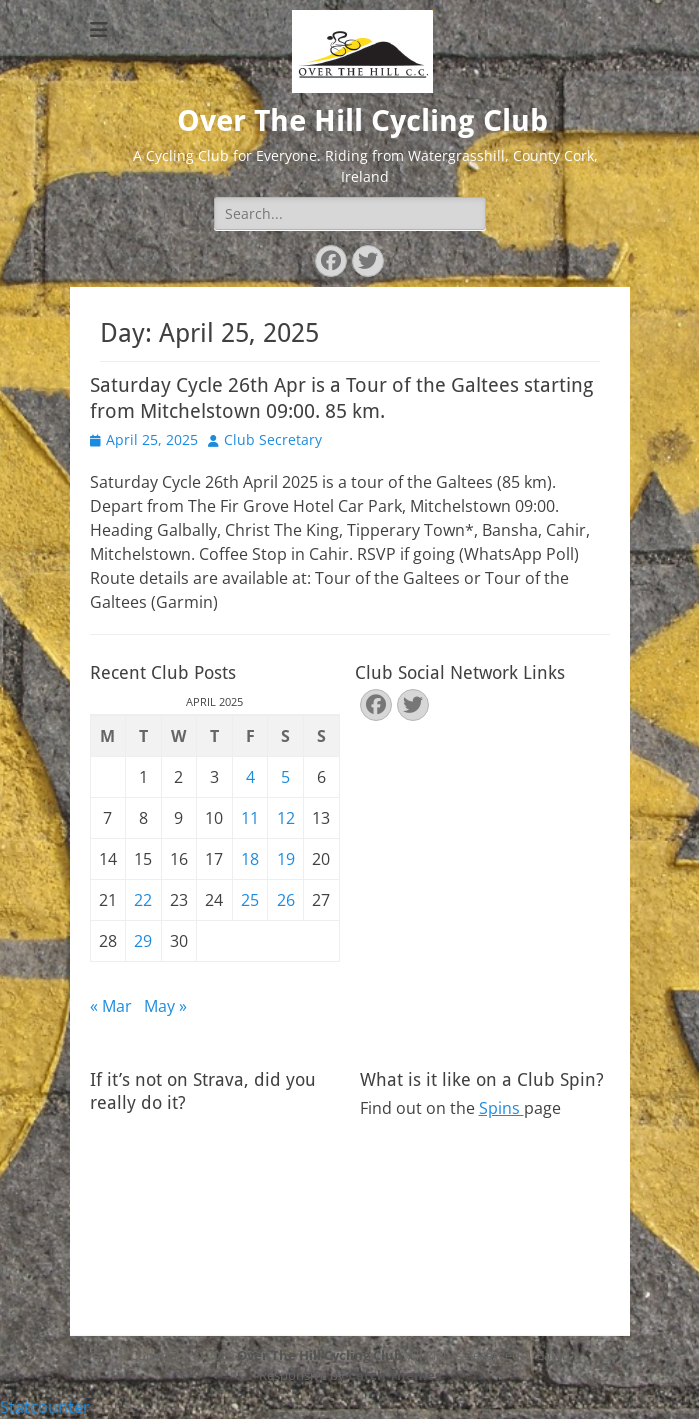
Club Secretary (273, 439)
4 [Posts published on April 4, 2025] (250, 777)
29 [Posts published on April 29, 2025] (143, 941)
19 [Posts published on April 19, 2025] (286, 859)
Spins (501, 1108)
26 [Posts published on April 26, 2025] (286, 900)
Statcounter (45, 1407)
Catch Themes (394, 1375)
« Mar (111, 1006)
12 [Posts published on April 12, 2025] (286, 818)
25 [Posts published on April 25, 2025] (250, 900)
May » (165, 1006)
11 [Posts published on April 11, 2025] (250, 818)
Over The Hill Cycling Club (362, 120)
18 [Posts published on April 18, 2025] (250, 859)
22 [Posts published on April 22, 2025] (143, 900)
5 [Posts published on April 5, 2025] (285, 777)
